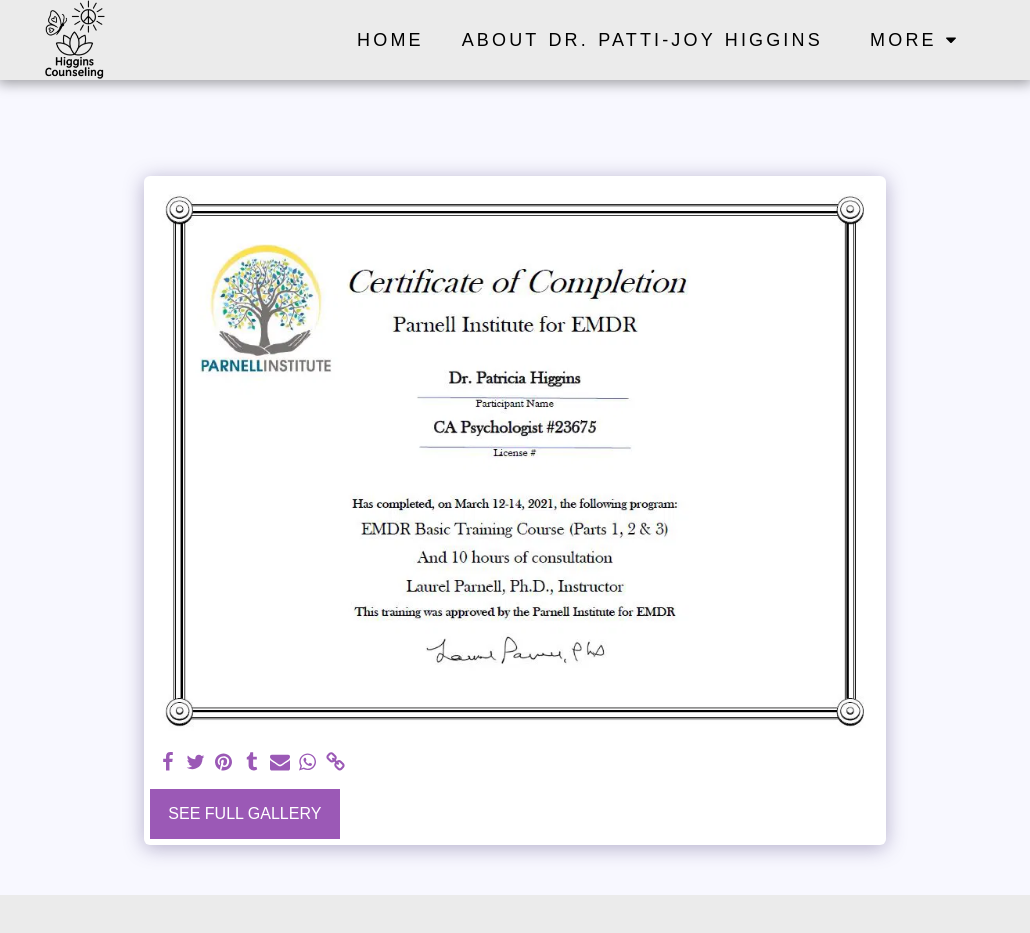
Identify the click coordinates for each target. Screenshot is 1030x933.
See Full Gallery (244, 813)
